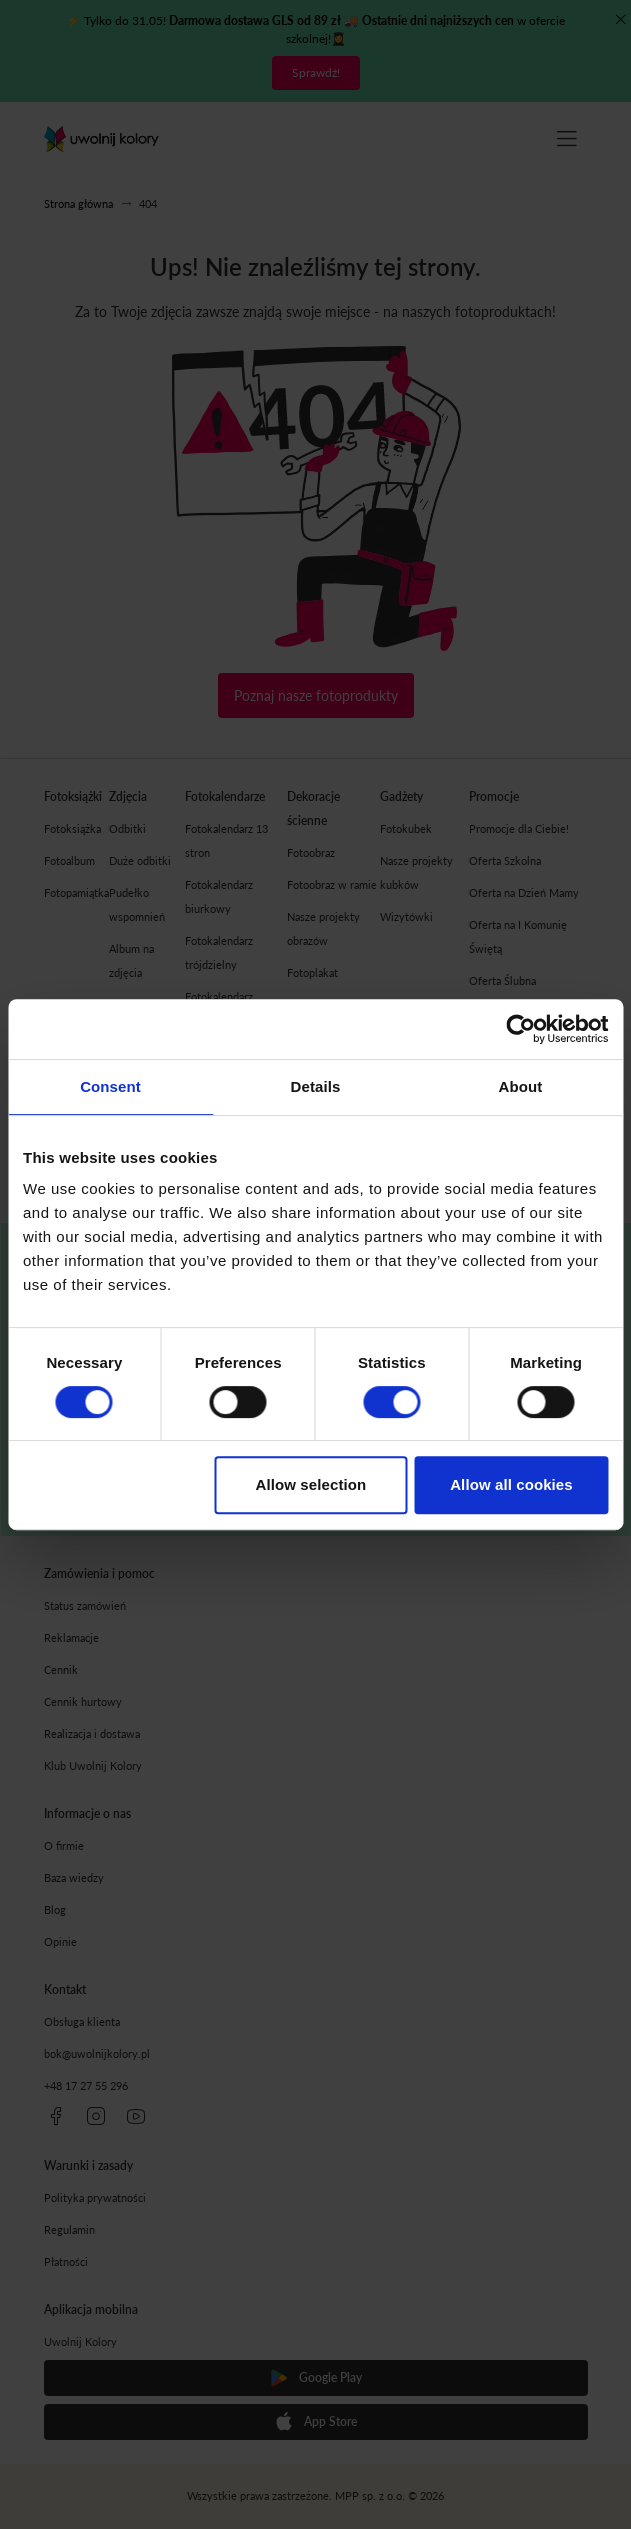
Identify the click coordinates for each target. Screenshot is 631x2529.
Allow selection (311, 1484)
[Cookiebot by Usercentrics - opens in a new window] (520, 1029)
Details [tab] (316, 1086)
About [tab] (521, 1086)
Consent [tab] (110, 1086)
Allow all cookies (511, 1484)
